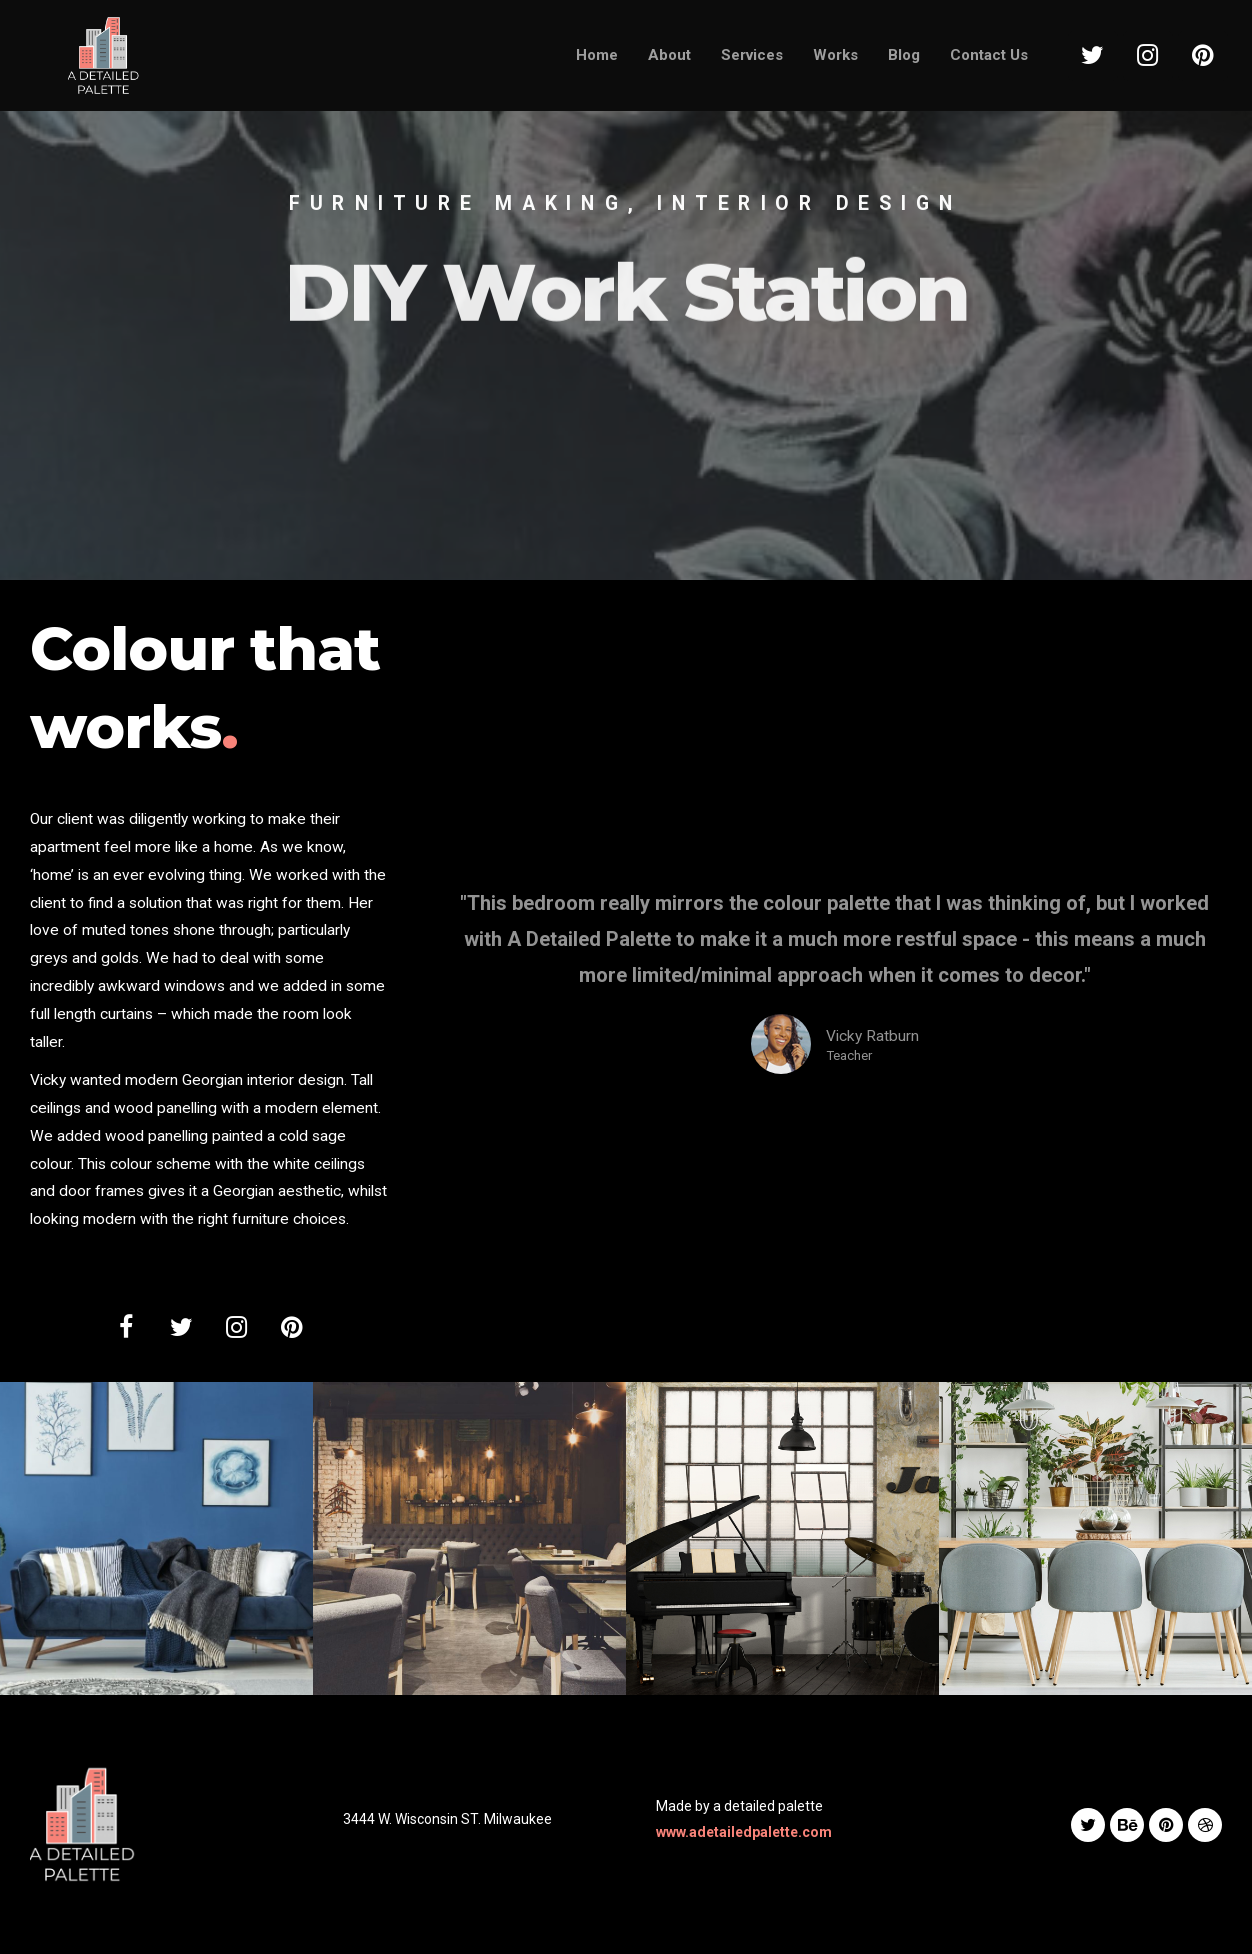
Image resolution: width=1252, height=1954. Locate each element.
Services (752, 55)
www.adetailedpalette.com (744, 1832)
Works (835, 55)
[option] (626, 290)
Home (597, 55)
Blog (904, 55)
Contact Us (989, 55)
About (669, 55)
